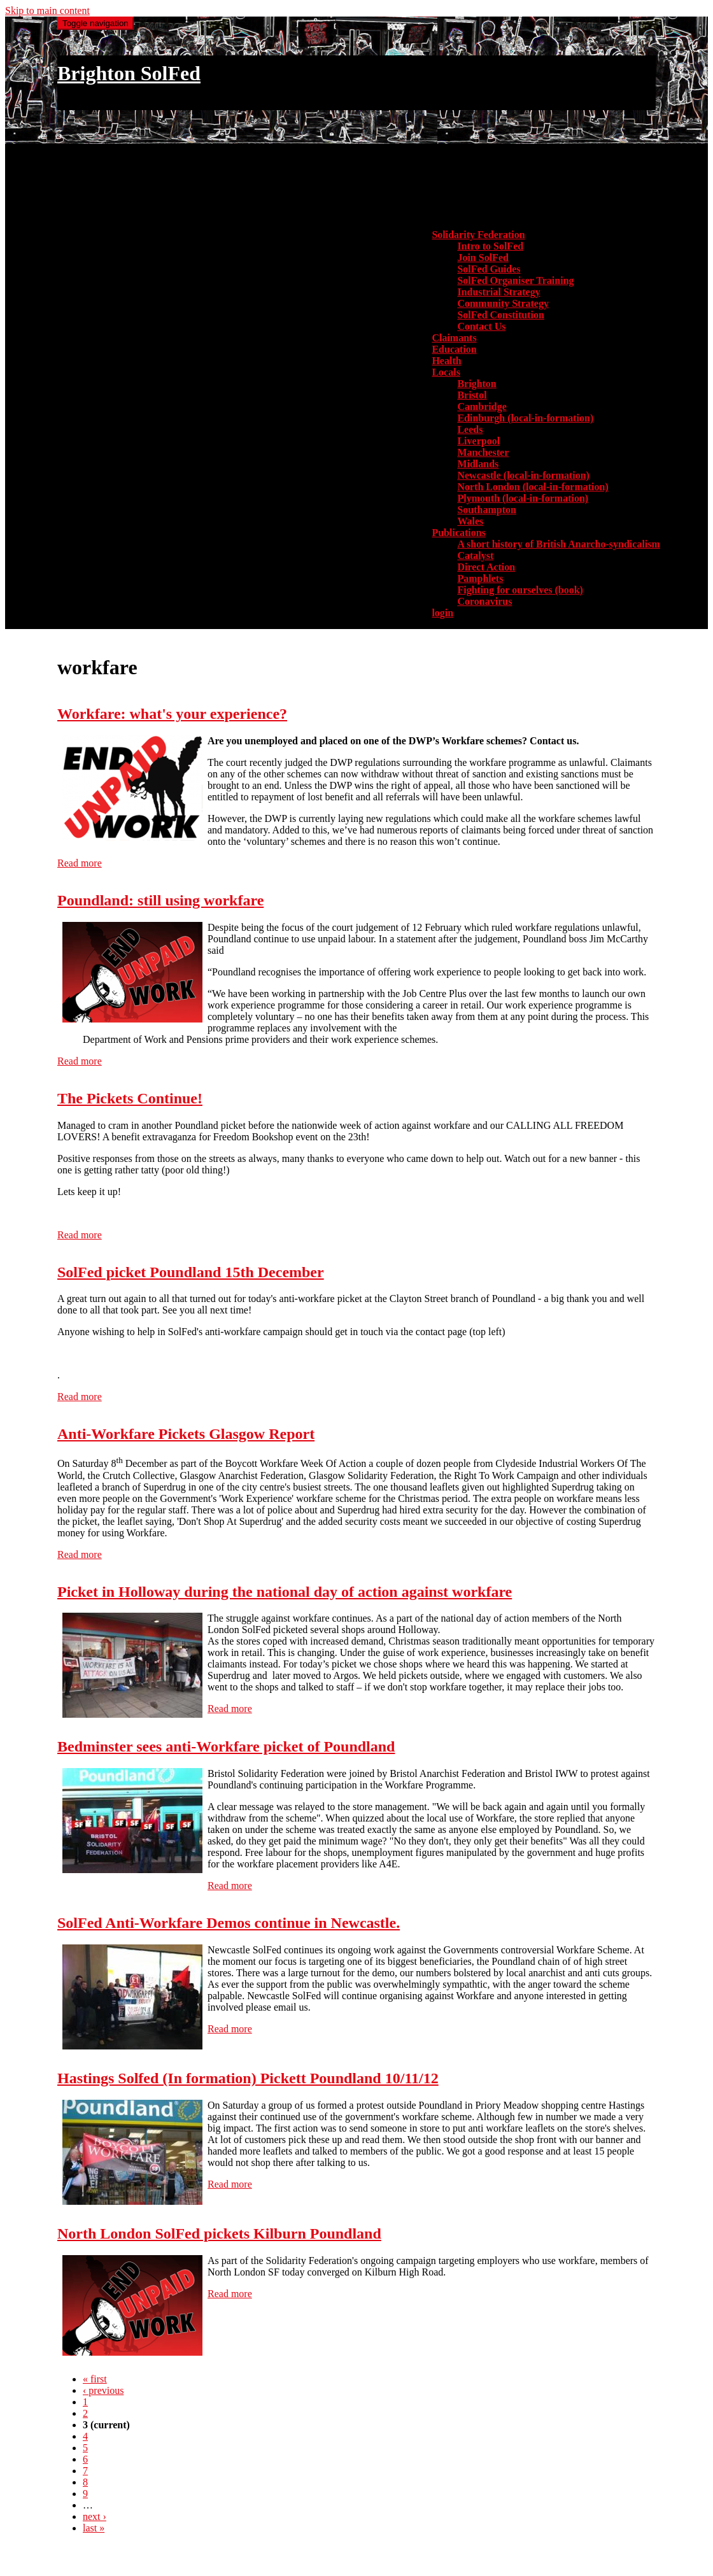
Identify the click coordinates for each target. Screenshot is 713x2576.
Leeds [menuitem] (470, 429)
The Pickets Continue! (129, 1098)
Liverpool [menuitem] (478, 440)
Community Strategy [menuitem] (503, 303)
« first (95, 2379)
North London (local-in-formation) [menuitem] (532, 486)
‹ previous (103, 2390)
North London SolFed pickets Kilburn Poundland (219, 2233)
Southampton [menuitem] (486, 509)
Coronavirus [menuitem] (484, 601)
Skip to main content (47, 10)
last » (93, 2528)
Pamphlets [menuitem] (480, 578)
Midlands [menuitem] (477, 463)
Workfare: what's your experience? (172, 713)
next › (94, 2516)
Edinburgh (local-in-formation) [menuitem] (525, 418)
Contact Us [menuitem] (481, 326)
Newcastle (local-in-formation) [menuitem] (523, 475)
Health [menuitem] (446, 360)
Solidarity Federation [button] (478, 234)
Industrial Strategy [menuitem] (498, 292)
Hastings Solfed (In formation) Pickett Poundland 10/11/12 (248, 2078)
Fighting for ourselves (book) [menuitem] (519, 589)
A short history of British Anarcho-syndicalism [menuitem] (558, 544)
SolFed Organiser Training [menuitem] (515, 280)
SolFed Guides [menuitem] (488, 269)
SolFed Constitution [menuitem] (500, 314)
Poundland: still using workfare (160, 900)
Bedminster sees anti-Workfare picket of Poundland (226, 1746)
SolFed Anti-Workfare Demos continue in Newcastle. (228, 1922)
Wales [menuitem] (470, 521)
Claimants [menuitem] (454, 337)
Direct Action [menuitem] (486, 567)
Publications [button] (458, 532)
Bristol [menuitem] (471, 395)
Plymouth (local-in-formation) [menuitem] (522, 498)
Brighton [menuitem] (476, 383)
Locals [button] (446, 372)
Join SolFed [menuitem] (482, 257)
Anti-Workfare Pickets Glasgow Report (185, 1434)
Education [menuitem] (454, 349)
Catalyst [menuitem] (475, 555)
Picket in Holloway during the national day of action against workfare (284, 1591)
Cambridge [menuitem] (481, 406)
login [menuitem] (442, 612)
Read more (79, 863)
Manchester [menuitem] (483, 452)
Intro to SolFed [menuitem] (490, 246)
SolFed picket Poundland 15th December (190, 1272)
